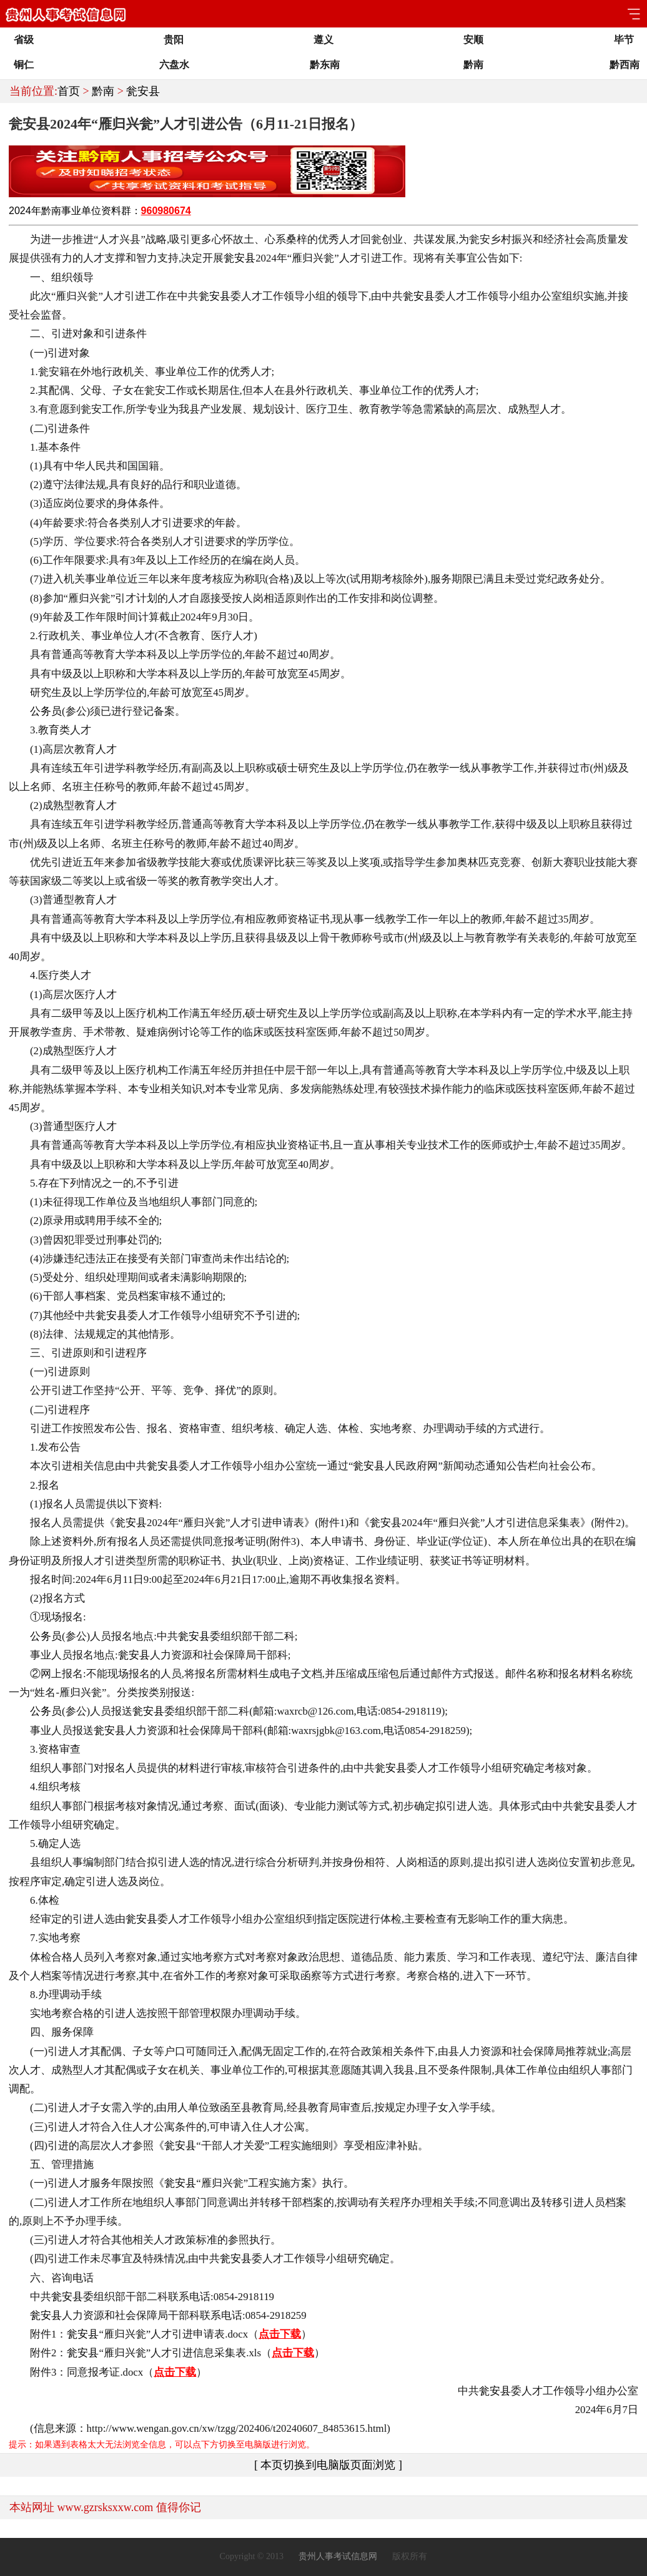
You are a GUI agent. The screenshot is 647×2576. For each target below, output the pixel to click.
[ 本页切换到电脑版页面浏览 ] (328, 2465)
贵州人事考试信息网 (338, 2556)
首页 (68, 91)
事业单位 (81, 210)
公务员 (46, 711)
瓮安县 (143, 91)
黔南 (103, 91)
